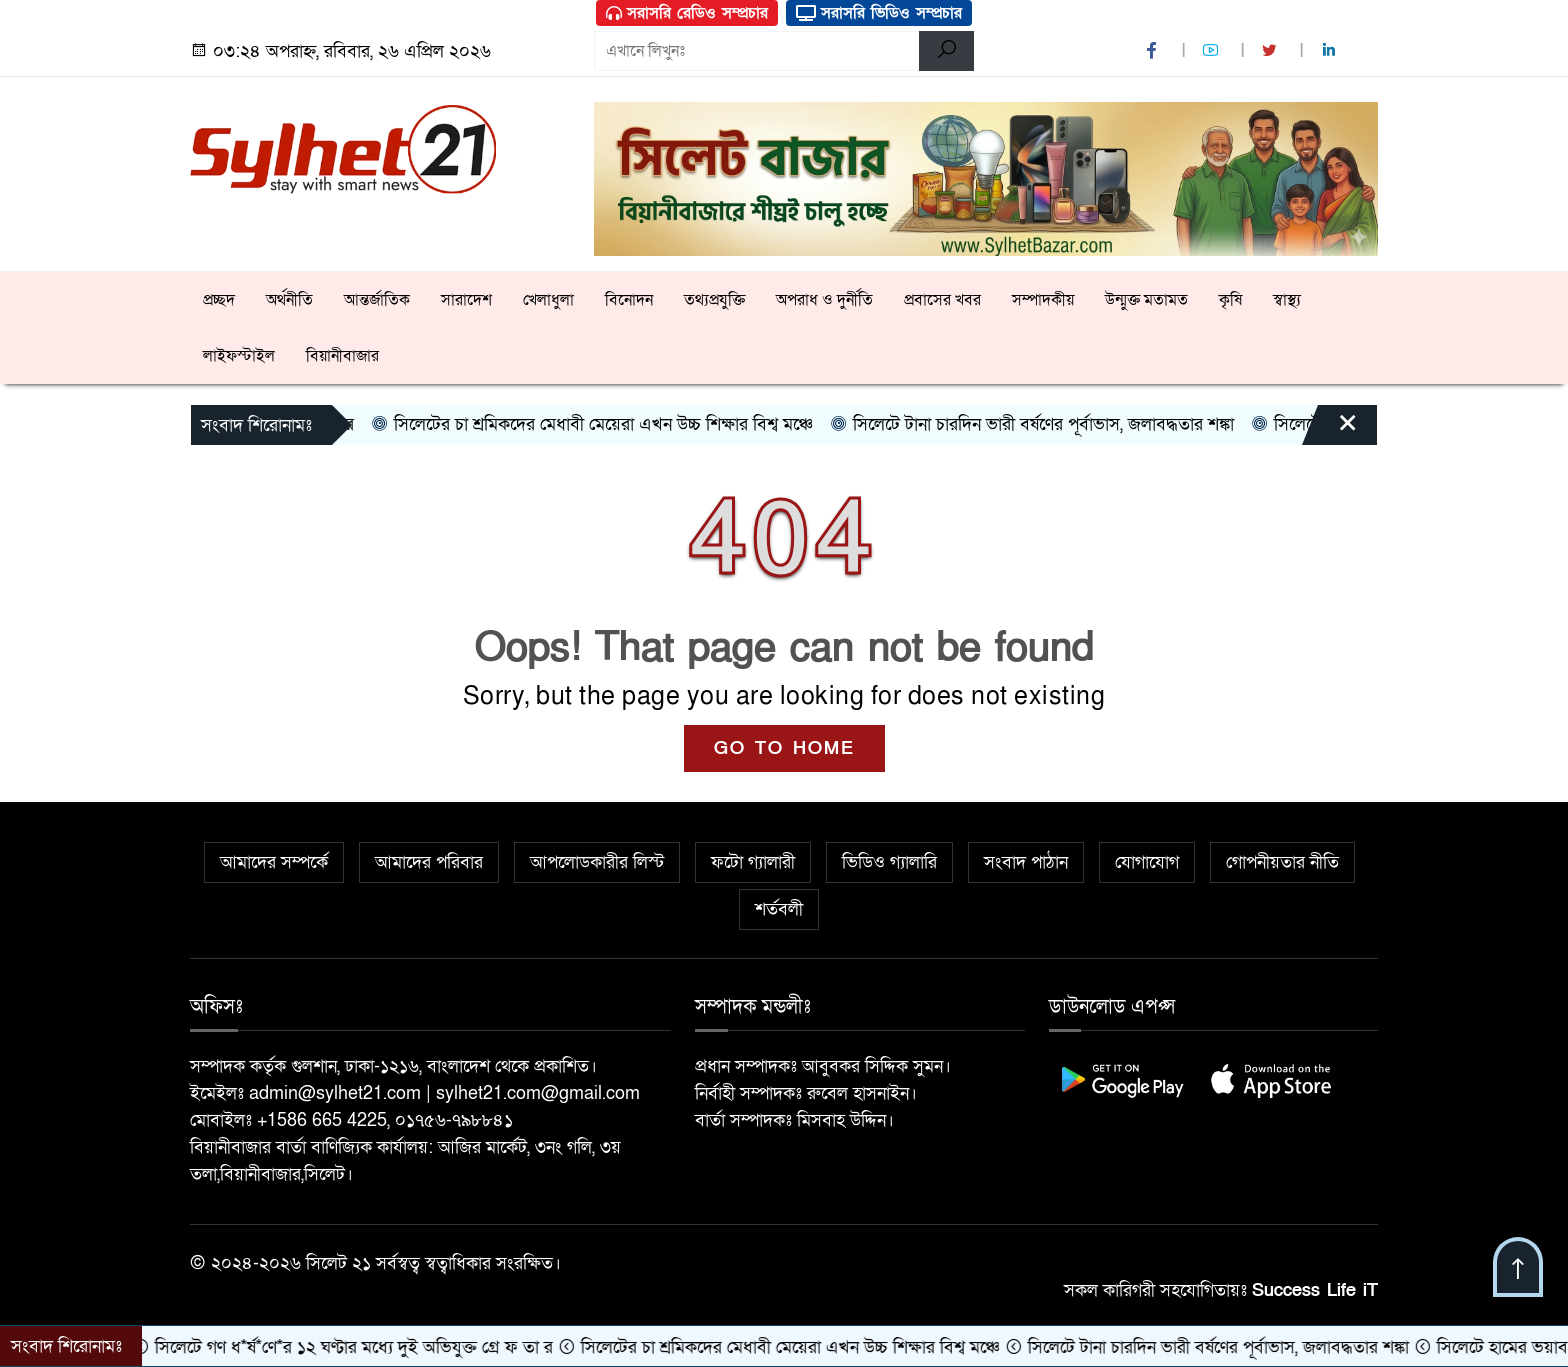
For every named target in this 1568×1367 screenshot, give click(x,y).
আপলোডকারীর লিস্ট (597, 862)
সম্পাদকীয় (1043, 300)
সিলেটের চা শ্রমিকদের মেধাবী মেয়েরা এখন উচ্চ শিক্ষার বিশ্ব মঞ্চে (604, 424)
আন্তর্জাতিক (377, 300)
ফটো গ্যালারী (753, 862)
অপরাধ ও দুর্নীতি (824, 300)
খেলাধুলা (548, 300)
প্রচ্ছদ (219, 300)
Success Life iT (1315, 1290)
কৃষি (1230, 300)
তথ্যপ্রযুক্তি (714, 300)
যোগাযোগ (1147, 862)
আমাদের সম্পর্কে (274, 862)
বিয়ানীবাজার (342, 356)
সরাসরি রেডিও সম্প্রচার (687, 13)
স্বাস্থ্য (1287, 300)
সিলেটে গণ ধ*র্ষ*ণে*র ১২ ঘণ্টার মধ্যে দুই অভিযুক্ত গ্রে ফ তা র (357, 1347)
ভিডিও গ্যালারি (889, 862)
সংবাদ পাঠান (1026, 862)
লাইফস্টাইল (239, 356)
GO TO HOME (784, 748)
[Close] (1330, 430)
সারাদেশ (466, 300)
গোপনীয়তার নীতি (1282, 862)
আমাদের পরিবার (429, 862)
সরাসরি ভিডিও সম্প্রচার (879, 13)
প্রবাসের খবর (942, 300)
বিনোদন (629, 300)
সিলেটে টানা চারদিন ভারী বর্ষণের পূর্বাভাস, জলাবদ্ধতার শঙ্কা (1044, 424)
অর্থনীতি (289, 300)
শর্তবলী (779, 909)
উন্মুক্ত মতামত (1146, 300)
